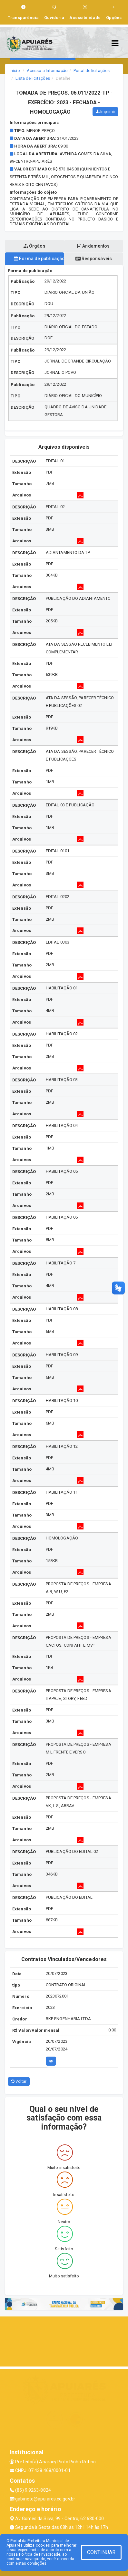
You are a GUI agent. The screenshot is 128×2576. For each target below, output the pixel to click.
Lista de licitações (32, 78)
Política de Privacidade (39, 2554)
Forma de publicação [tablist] (39, 258)
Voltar (18, 2081)
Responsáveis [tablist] (93, 258)
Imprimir (105, 111)
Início (15, 70)
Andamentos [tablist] (93, 246)
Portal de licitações (92, 70)
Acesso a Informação (47, 70)
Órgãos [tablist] (34, 246)
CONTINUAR (101, 2552)
